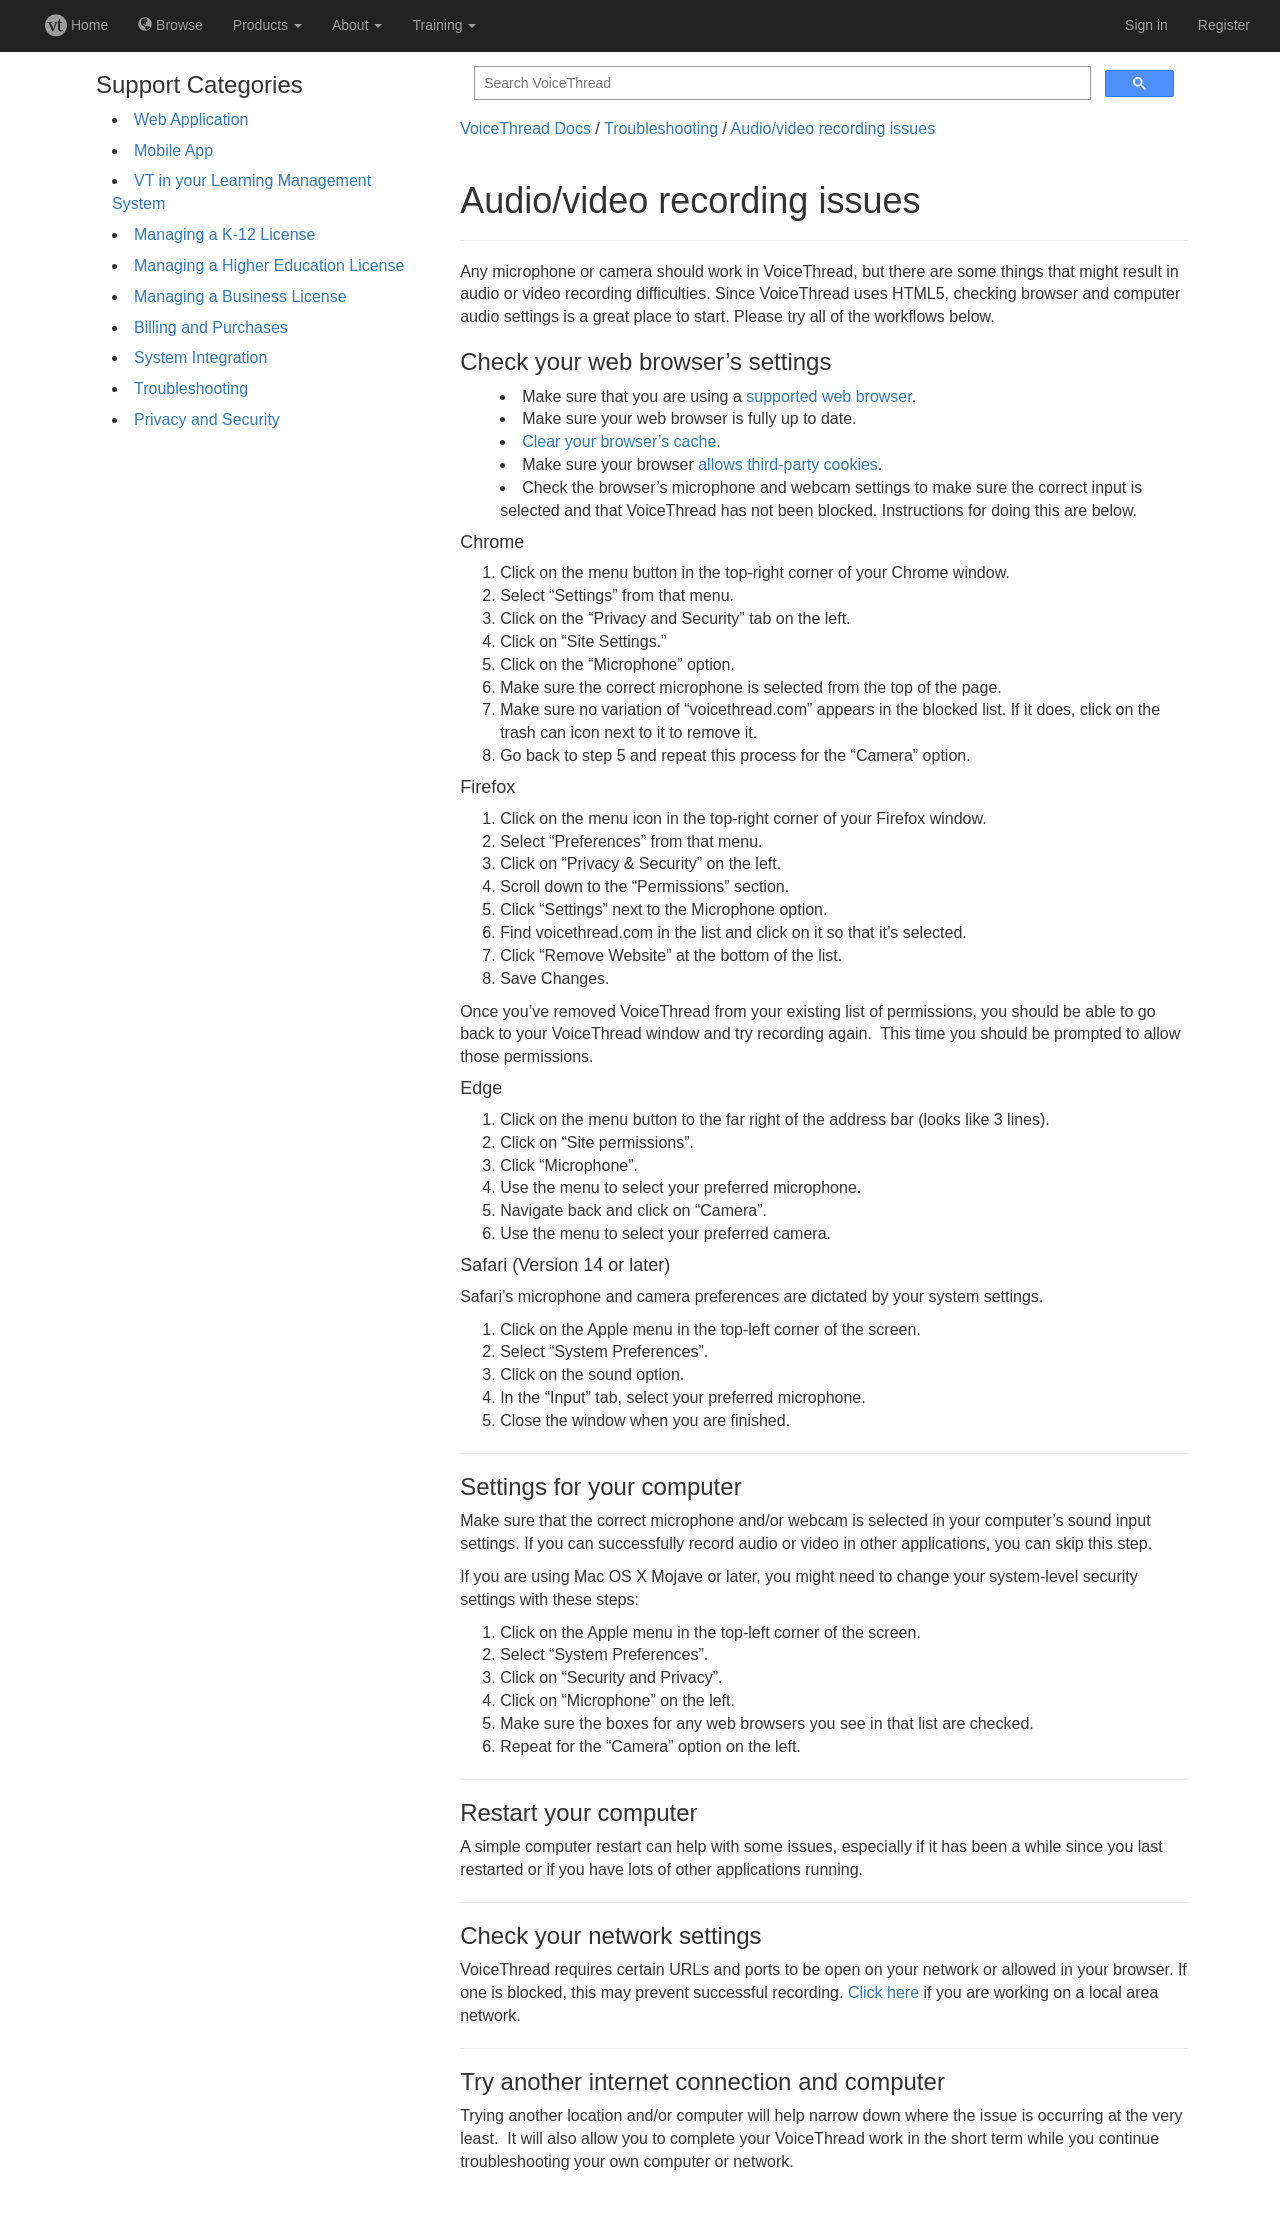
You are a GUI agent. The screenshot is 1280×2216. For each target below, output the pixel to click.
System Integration (200, 357)
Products (267, 25)
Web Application (191, 119)
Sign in (1146, 25)
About (357, 25)
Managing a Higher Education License (269, 265)
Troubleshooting (191, 388)
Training (444, 25)
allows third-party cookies (788, 464)
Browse (170, 25)
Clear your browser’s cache (619, 441)
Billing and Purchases (211, 327)
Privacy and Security (207, 419)
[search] (780, 83)
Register (1224, 25)
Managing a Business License (240, 296)
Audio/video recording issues (833, 128)
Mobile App (173, 150)
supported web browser (828, 396)
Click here (883, 1992)
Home (76, 25)
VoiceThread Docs (525, 128)
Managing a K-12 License (224, 234)
